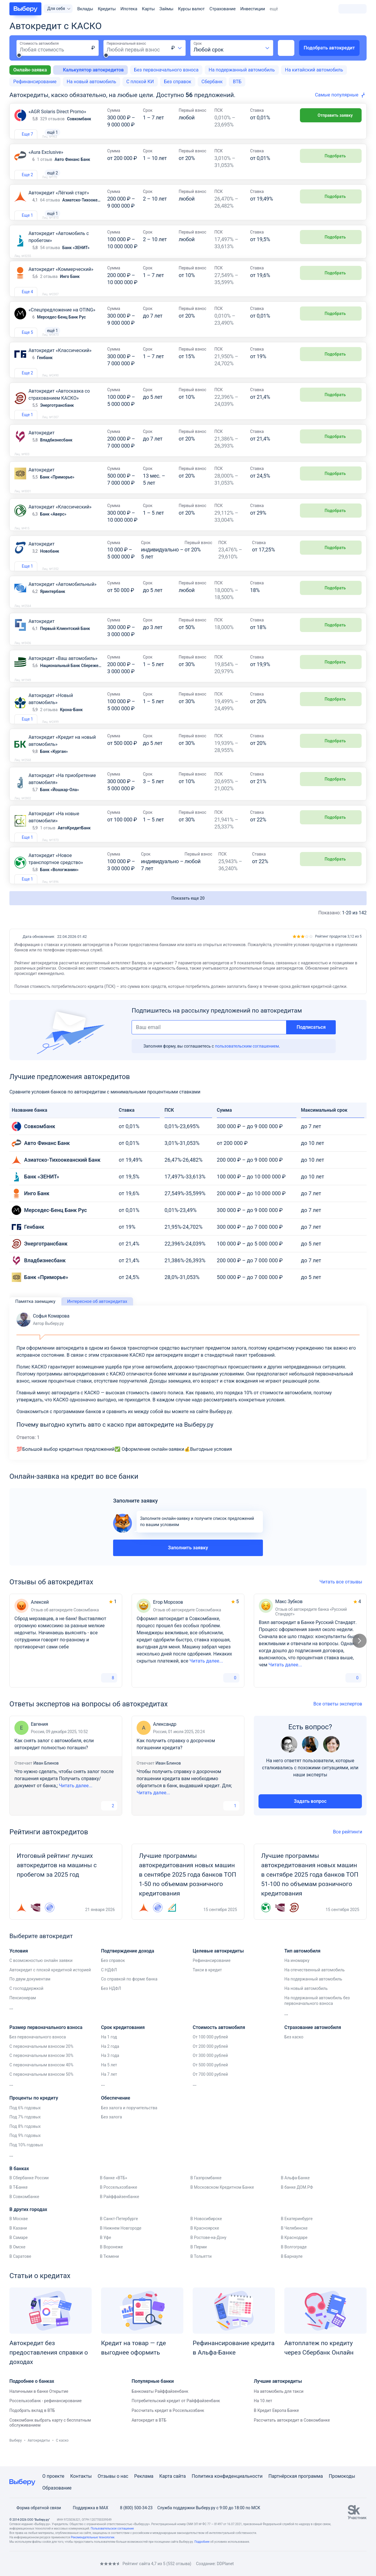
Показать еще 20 (188, 912)
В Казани (18, 2242)
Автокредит (41, 447)
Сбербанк (212, 81)
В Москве (18, 2232)
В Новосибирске (206, 2232)
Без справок (177, 81)
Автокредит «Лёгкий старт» (58, 200)
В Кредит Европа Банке (276, 2424)
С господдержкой (26, 2002)
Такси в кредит (207, 1984)
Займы (167, 8)
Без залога (111, 2131)
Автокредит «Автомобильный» (62, 598)
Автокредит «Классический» (60, 364)
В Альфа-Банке (295, 2192)
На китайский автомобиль (314, 70)
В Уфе (105, 2251)
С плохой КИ (140, 81)
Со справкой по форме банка (129, 1993)
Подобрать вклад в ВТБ (32, 2424)
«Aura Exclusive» (45, 156)
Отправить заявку (330, 115)
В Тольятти (201, 2270)
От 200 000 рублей (210, 2060)
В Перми (198, 2261)
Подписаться (311, 1041)
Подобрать (331, 159)
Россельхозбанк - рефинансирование (45, 2414)
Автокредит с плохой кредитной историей (50, 1984)
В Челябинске (294, 2242)
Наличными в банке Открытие (38, 2405)
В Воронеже (111, 2261)
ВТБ (237, 81)
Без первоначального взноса (166, 70)
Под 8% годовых (25, 2140)
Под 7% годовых (25, 2131)
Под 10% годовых (26, 2159)
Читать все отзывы (343, 1596)
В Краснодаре (294, 2251)
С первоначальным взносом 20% (41, 2060)
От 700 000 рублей (210, 2088)
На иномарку (296, 1974)
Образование (56, 2489)
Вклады (85, 8)
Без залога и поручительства (129, 2122)
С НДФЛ (109, 1984)
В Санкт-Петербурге (119, 2232)
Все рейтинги (350, 1846)
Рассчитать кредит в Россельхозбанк (168, 2424)
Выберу (15, 2454)
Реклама (144, 2478)
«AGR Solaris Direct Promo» (57, 111)
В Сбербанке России (29, 2192)
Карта (165, 2478)
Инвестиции (252, 8)
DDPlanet (225, 2565)
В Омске (17, 2261)
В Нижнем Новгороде (120, 2242)
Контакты (81, 2478)
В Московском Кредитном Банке (222, 2201)
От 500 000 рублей (210, 2079)
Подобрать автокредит (329, 48)
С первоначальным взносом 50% (41, 2088)
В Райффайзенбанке (119, 2210)
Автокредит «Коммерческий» (60, 280)
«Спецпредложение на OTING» (61, 320)
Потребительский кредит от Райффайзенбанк (176, 2414)
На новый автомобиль (91, 81)
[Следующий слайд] (359, 1655)
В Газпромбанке (205, 2192)
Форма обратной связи (35, 2509)
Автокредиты (39, 2454)
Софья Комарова (42, 1334)
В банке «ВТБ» (113, 2192)
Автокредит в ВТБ (149, 2434)
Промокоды (342, 2478)
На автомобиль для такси (278, 2405)
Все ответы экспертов (340, 1718)
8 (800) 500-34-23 (132, 2509)
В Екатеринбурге (297, 2232)
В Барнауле (292, 2270)
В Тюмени (109, 2270)
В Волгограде (294, 2261)
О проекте (53, 2478)
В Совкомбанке (24, 2210)
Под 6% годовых (25, 2122)
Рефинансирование (34, 81)
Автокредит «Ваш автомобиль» (62, 672)
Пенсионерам (22, 2012)
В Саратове (20, 2270)
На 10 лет (263, 2414)
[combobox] (176, 48)
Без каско (293, 2051)
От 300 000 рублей (210, 2069)
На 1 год (109, 2051)
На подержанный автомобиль (242, 70)
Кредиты (107, 8)
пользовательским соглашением (247, 1060)
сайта (179, 2478)
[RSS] (58, 2565)
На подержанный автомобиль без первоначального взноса (317, 2015)
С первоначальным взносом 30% (41, 2069)
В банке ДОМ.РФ (297, 2201)
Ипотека (128, 8)
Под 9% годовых (25, 2149)
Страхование (222, 8)
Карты (148, 8)
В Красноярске (204, 2242)
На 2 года (110, 2060)
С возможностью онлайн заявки (41, 1974)
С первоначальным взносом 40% (41, 2079)
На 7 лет (109, 2088)
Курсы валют (191, 8)
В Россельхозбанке (118, 2201)
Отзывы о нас (113, 2478)
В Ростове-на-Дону (208, 2251)
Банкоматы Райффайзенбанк (160, 2405)
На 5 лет (109, 2079)
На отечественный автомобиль (314, 1984)
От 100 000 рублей (210, 2051)
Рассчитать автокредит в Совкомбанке (292, 2434)
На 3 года (110, 2069)
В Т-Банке (18, 2201)
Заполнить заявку (188, 1562)
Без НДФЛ (111, 2002)
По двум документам (29, 1993)
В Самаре (18, 2251)
